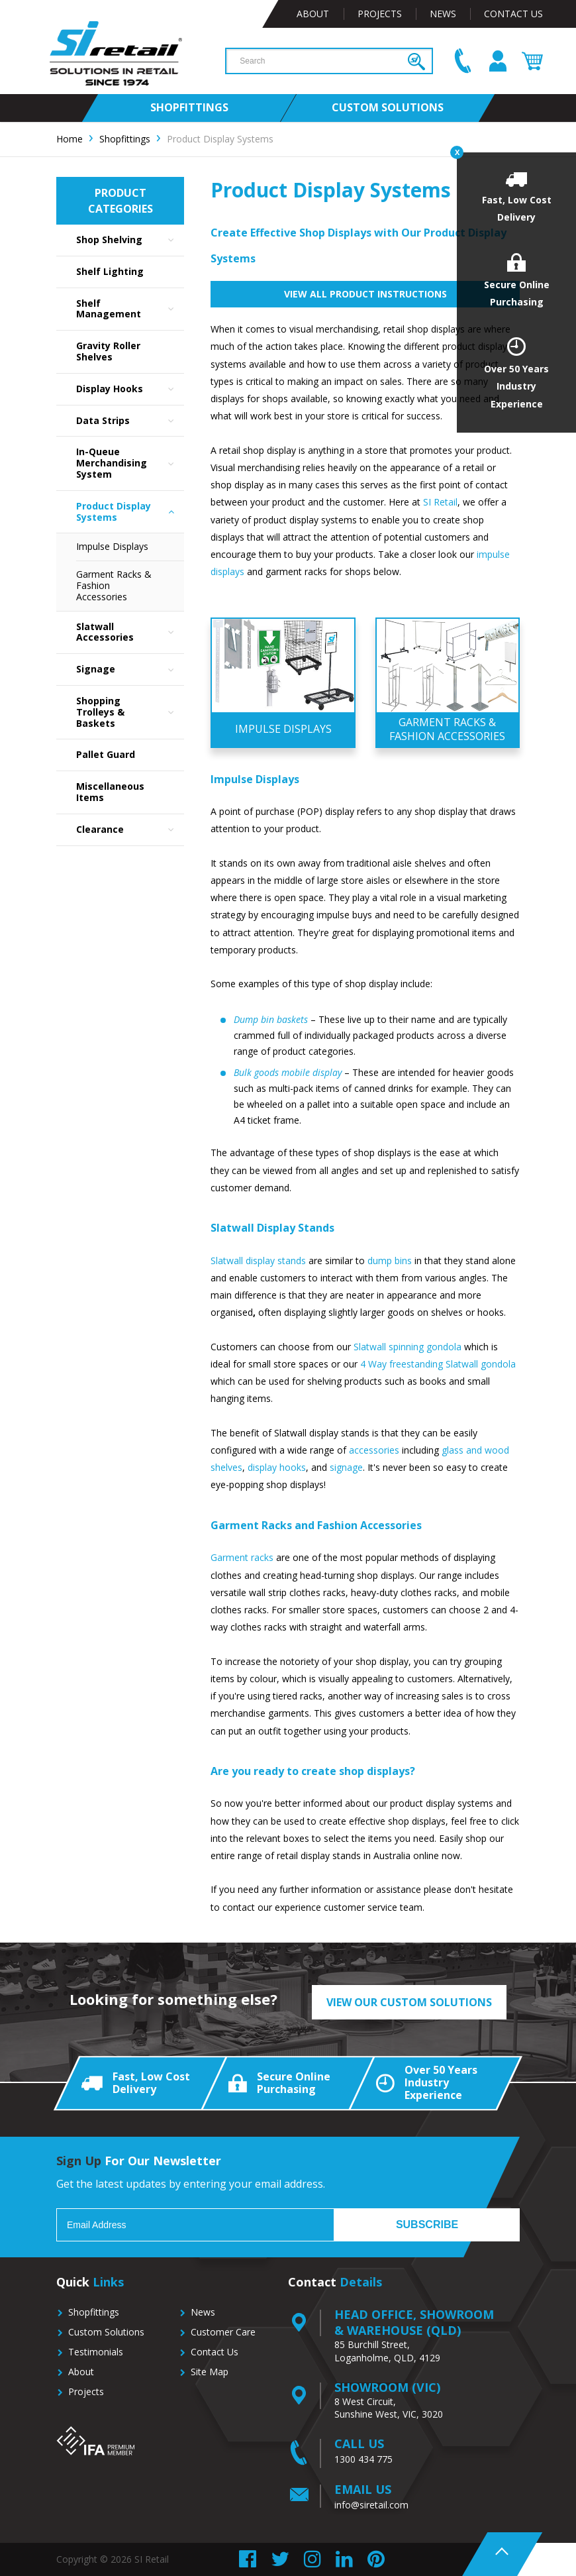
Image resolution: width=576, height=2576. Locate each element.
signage (346, 1467)
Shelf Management (130, 309)
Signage (130, 669)
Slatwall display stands (258, 1260)
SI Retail (440, 502)
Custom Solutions (106, 2332)
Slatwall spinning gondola (407, 1346)
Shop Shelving (130, 240)
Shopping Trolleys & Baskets (130, 712)
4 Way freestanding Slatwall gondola (438, 1364)
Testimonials (95, 2351)
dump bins (389, 1260)
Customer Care (223, 2332)
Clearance (130, 829)
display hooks (277, 1467)
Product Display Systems (130, 512)
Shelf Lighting (110, 271)
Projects (380, 13)
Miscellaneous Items (110, 792)
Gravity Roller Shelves (108, 351)
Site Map (209, 2371)
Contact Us (513, 13)
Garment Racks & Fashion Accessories (114, 585)
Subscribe (427, 2224)
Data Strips (130, 421)
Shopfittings (93, 2312)
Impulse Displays (112, 546)
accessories (374, 1450)
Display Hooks (130, 389)
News (443, 13)
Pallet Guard (105, 754)
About (313, 13)
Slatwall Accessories (130, 633)
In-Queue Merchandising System (130, 463)
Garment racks (242, 1557)
